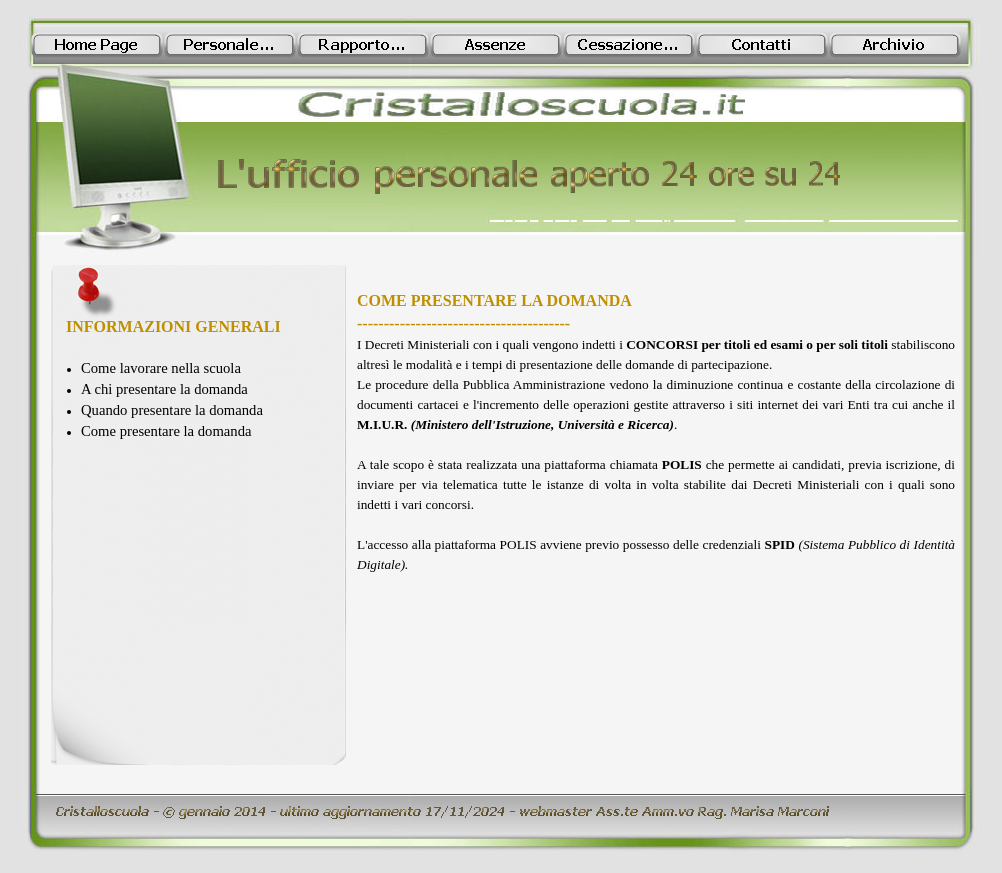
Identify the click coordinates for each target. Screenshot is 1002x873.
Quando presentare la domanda (172, 410)
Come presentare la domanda (166, 431)
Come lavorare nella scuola (161, 368)
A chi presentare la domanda (164, 389)
